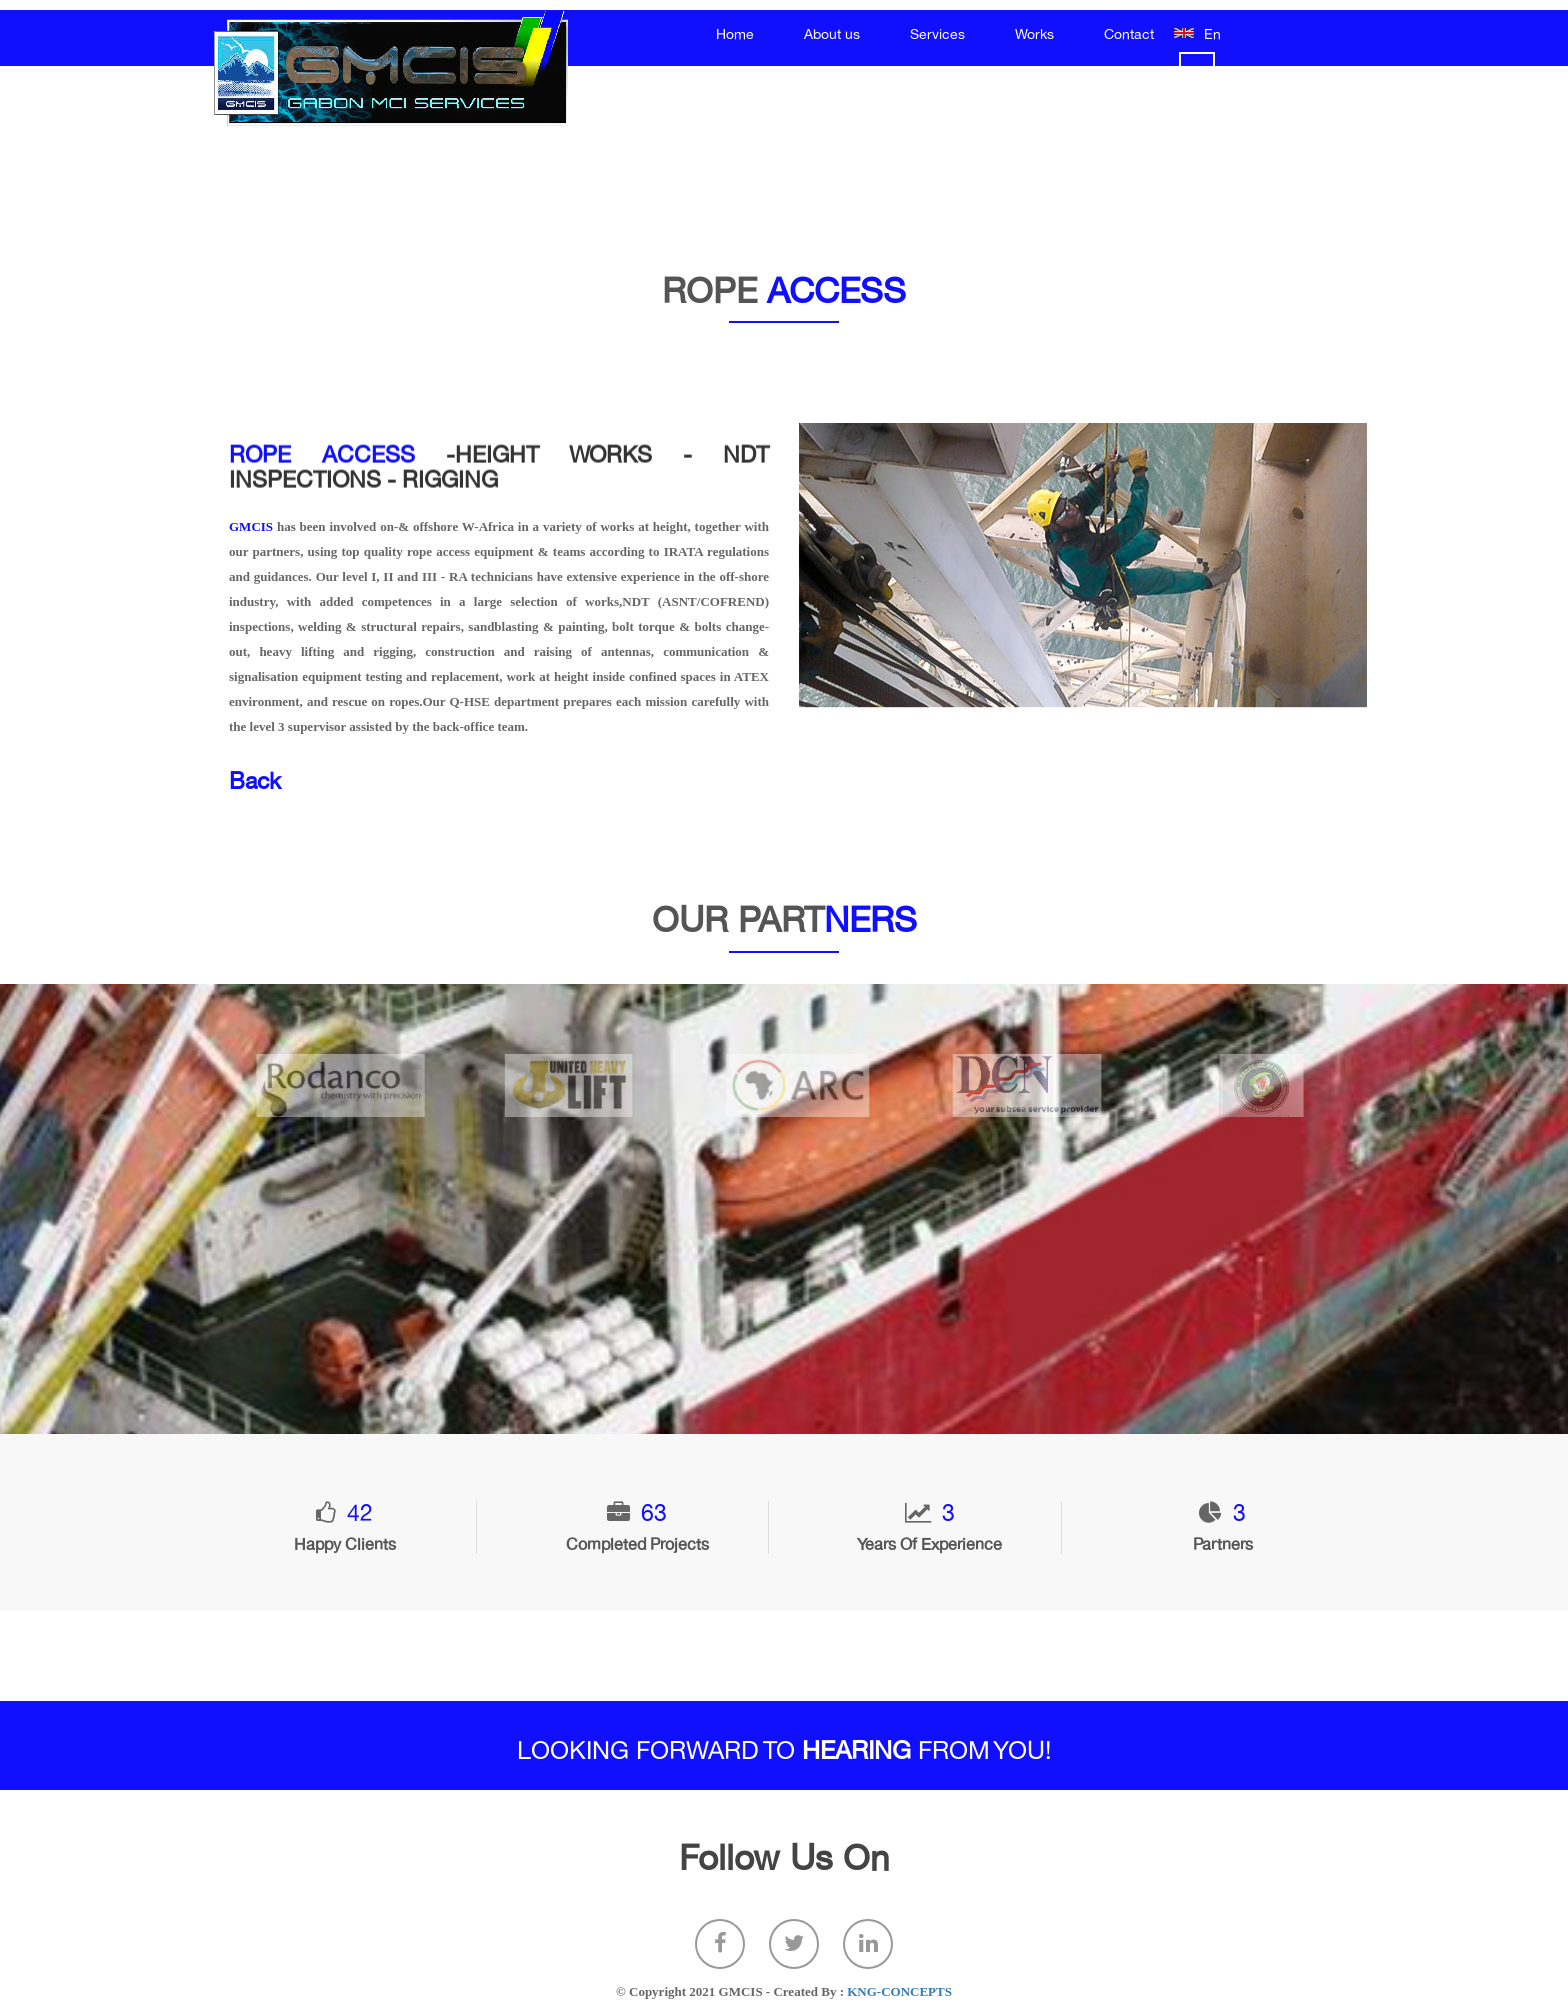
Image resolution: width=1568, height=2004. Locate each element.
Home (735, 34)
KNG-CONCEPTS (899, 1991)
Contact (1129, 34)
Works (1034, 34)
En (1212, 34)
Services (937, 34)
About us (832, 34)
